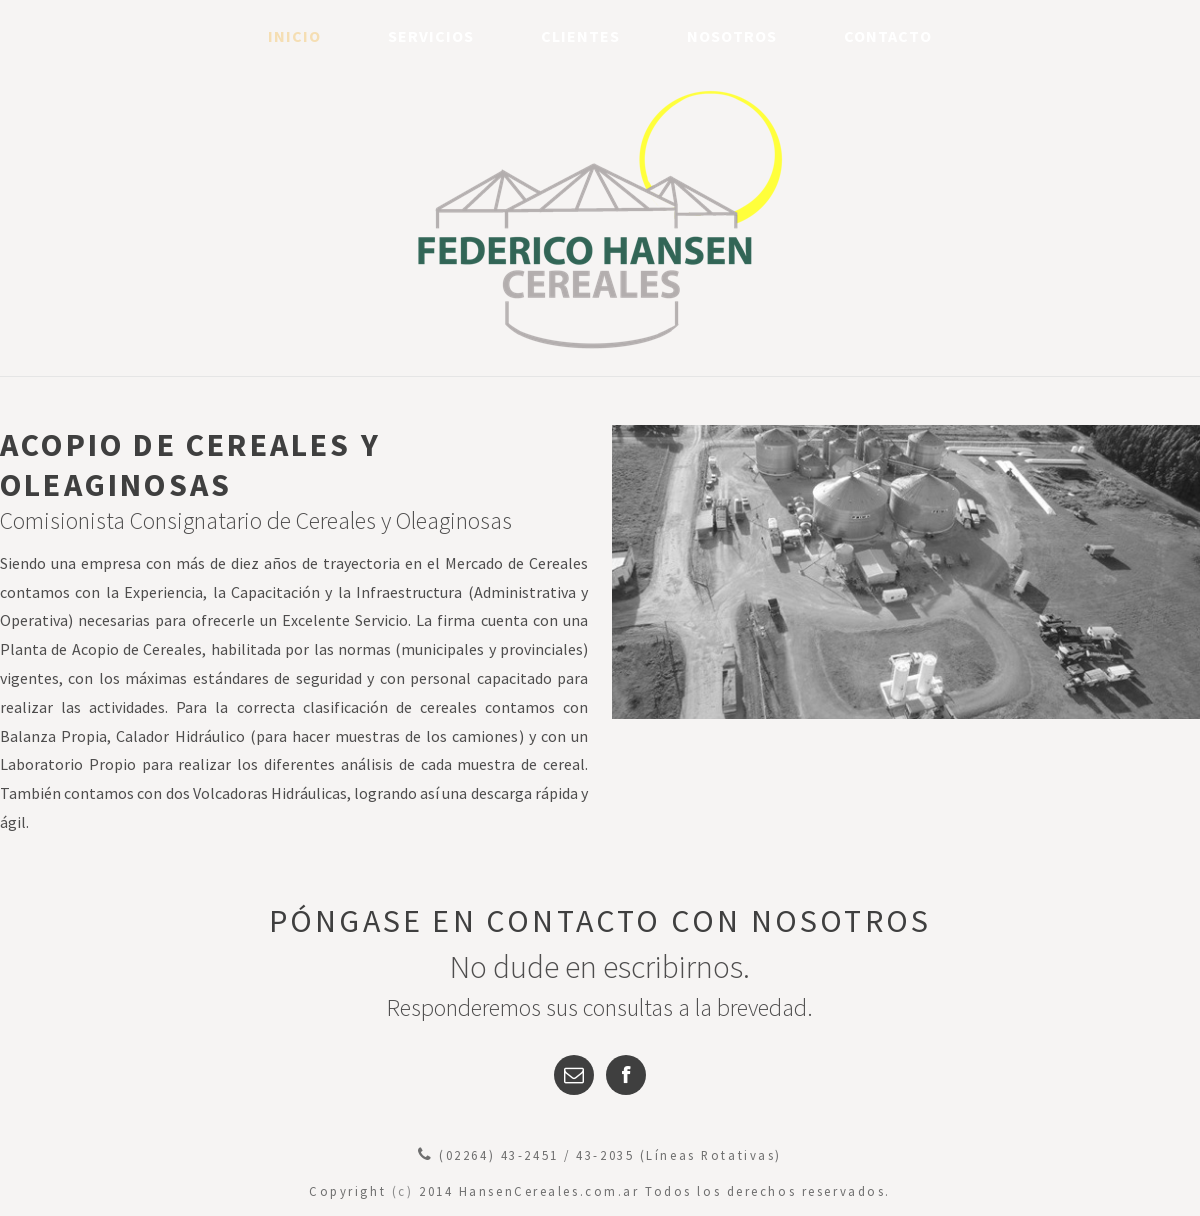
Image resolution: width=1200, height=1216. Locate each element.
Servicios (431, 36)
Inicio (294, 36)
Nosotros (732, 36)
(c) (403, 1191)
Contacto (888, 36)
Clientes (580, 36)
